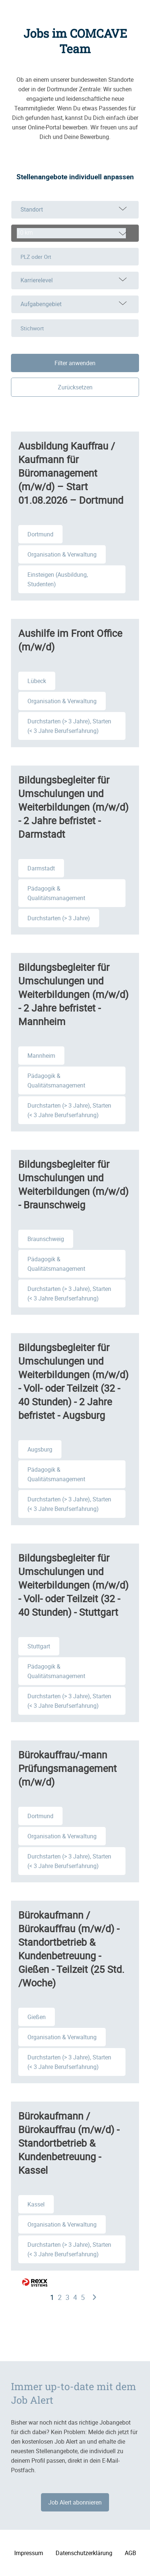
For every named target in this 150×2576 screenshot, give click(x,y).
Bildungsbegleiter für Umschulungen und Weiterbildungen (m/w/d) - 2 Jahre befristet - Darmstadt (73, 807)
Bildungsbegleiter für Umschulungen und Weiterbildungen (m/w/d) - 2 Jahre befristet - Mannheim (73, 994)
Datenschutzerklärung (84, 2553)
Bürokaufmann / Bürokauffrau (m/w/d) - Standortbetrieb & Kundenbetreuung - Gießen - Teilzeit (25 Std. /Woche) (71, 1948)
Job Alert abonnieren (75, 2502)
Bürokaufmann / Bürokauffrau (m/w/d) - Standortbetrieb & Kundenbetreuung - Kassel (68, 2143)
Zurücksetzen (75, 387)
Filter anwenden (75, 363)
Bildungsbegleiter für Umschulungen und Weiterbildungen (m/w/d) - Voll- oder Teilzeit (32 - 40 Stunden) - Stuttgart (73, 1585)
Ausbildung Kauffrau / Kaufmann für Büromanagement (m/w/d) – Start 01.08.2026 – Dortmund (70, 473)
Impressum (28, 2553)
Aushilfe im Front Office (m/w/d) (70, 639)
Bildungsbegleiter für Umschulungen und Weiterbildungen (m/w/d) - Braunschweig (73, 1184)
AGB (130, 2553)
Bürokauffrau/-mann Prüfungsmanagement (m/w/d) (67, 1768)
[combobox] (75, 233)
